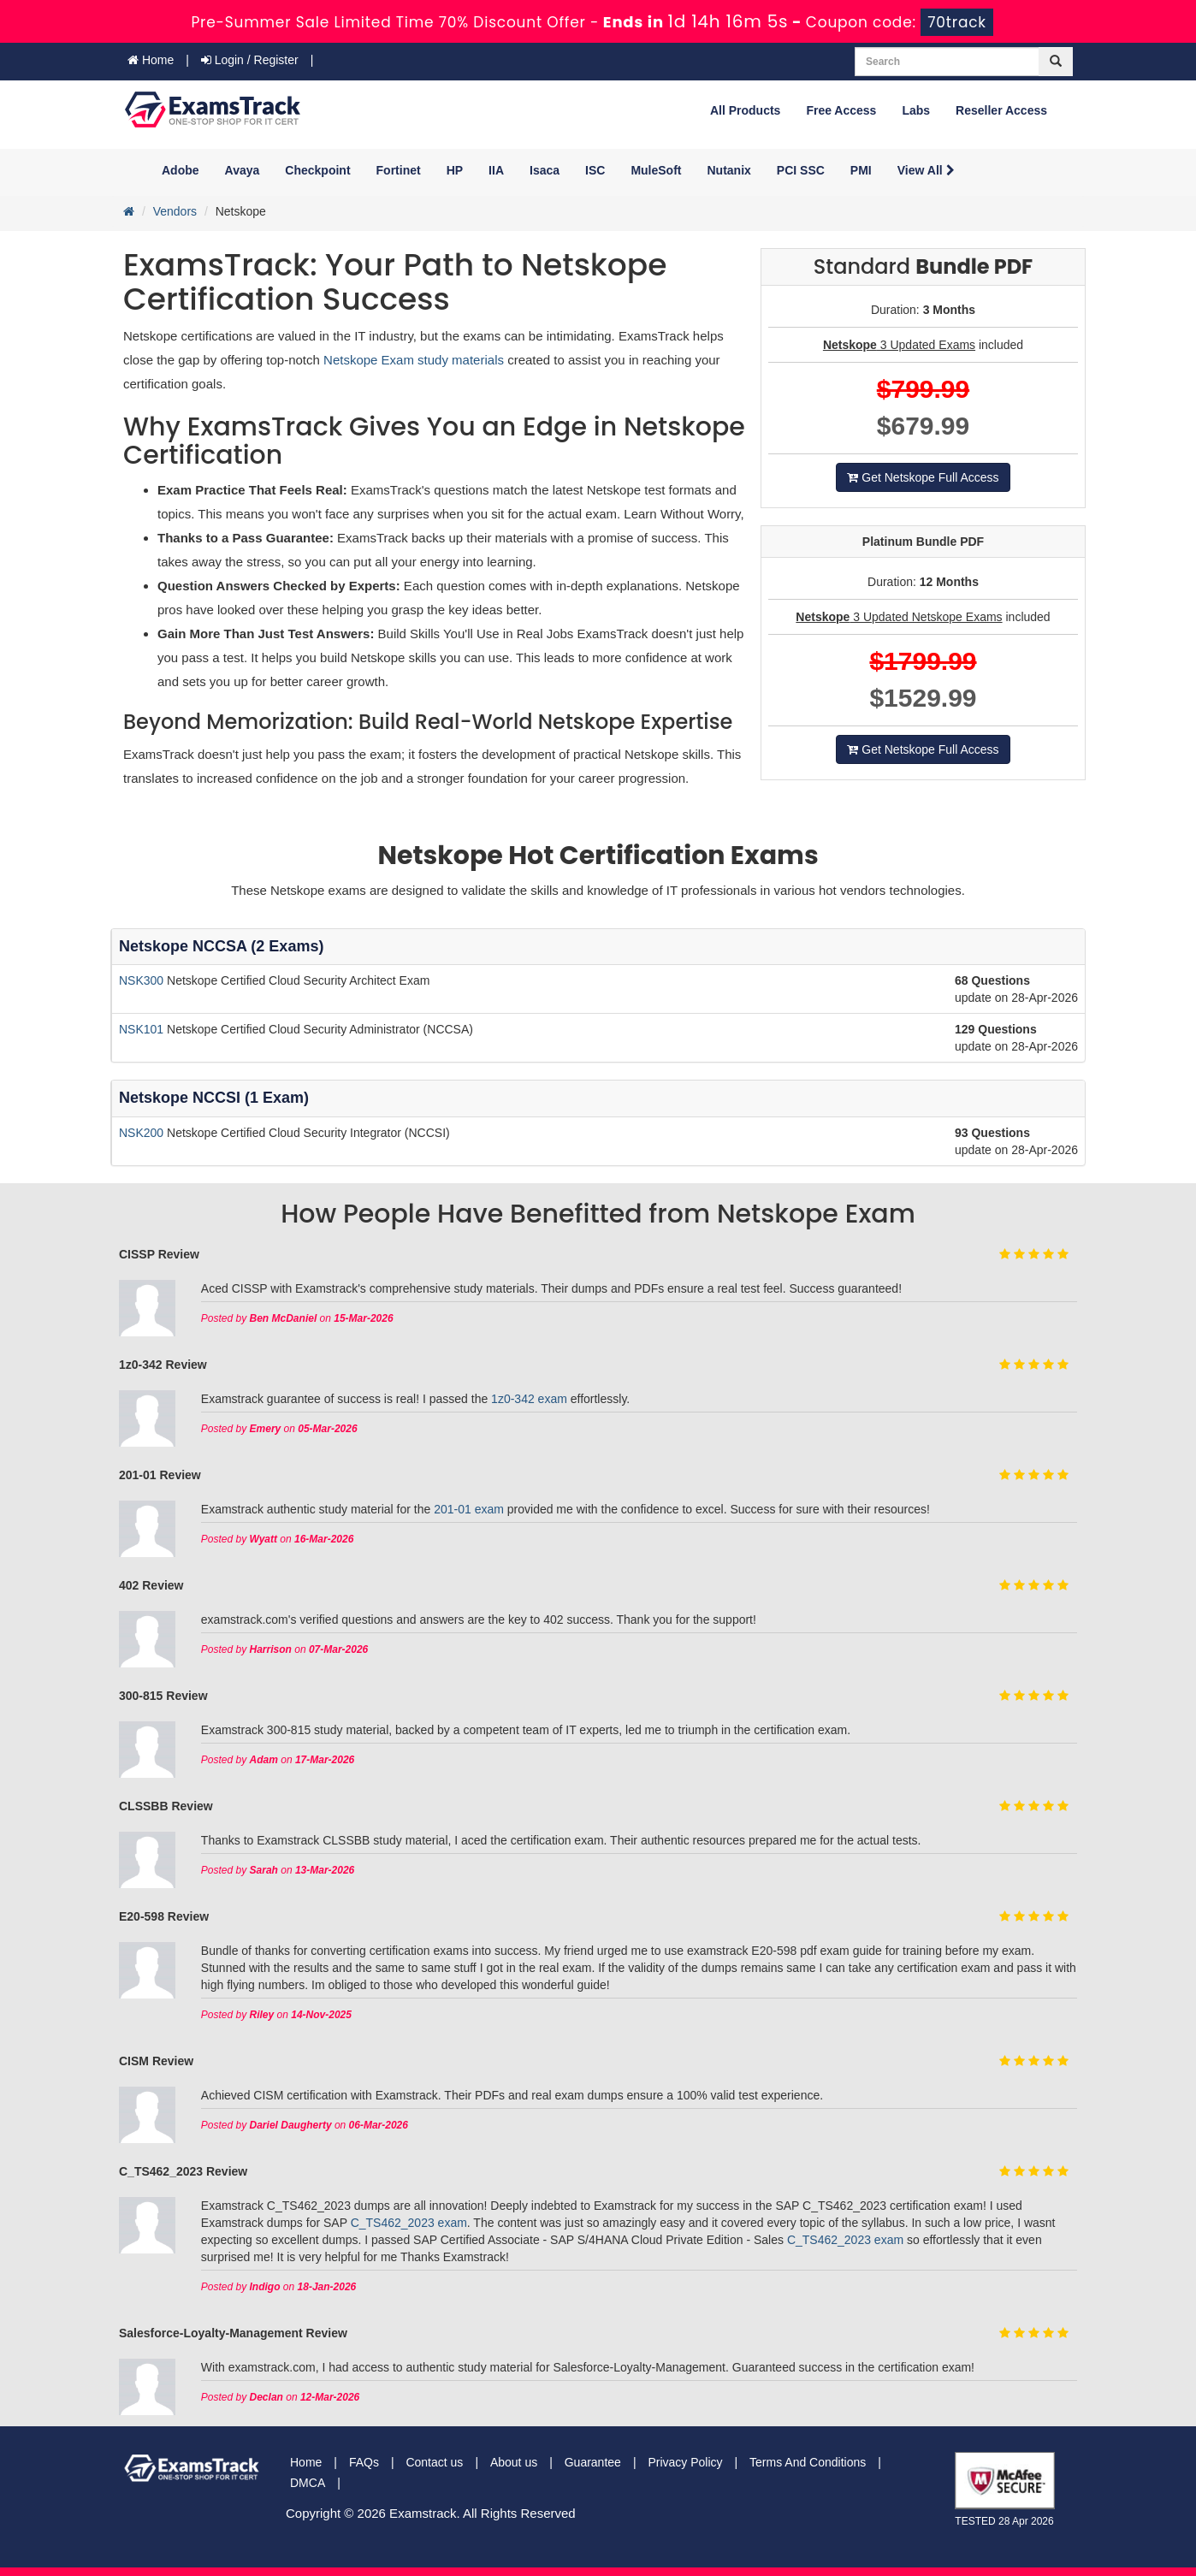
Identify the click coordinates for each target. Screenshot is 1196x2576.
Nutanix (729, 170)
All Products (745, 110)
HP (455, 170)
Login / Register (250, 60)
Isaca (545, 170)
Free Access (841, 110)
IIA (496, 170)
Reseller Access (1001, 110)
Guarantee (593, 2462)
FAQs (364, 2462)
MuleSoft (656, 170)
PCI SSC (801, 170)
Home (150, 60)
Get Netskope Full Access (922, 477)
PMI (861, 170)
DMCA (307, 2483)
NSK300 (143, 980)
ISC (595, 170)
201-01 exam (469, 1509)
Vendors (175, 211)
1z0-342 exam (529, 1399)
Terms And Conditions (807, 2462)
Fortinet (398, 170)
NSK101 (143, 1029)
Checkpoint (317, 170)
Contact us (434, 2462)
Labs (916, 110)
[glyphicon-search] (1056, 61)
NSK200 (143, 1133)
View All (926, 170)
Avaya (242, 170)
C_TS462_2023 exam (409, 2223)
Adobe (180, 170)
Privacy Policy (685, 2462)
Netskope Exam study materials (415, 359)
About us (513, 2462)
